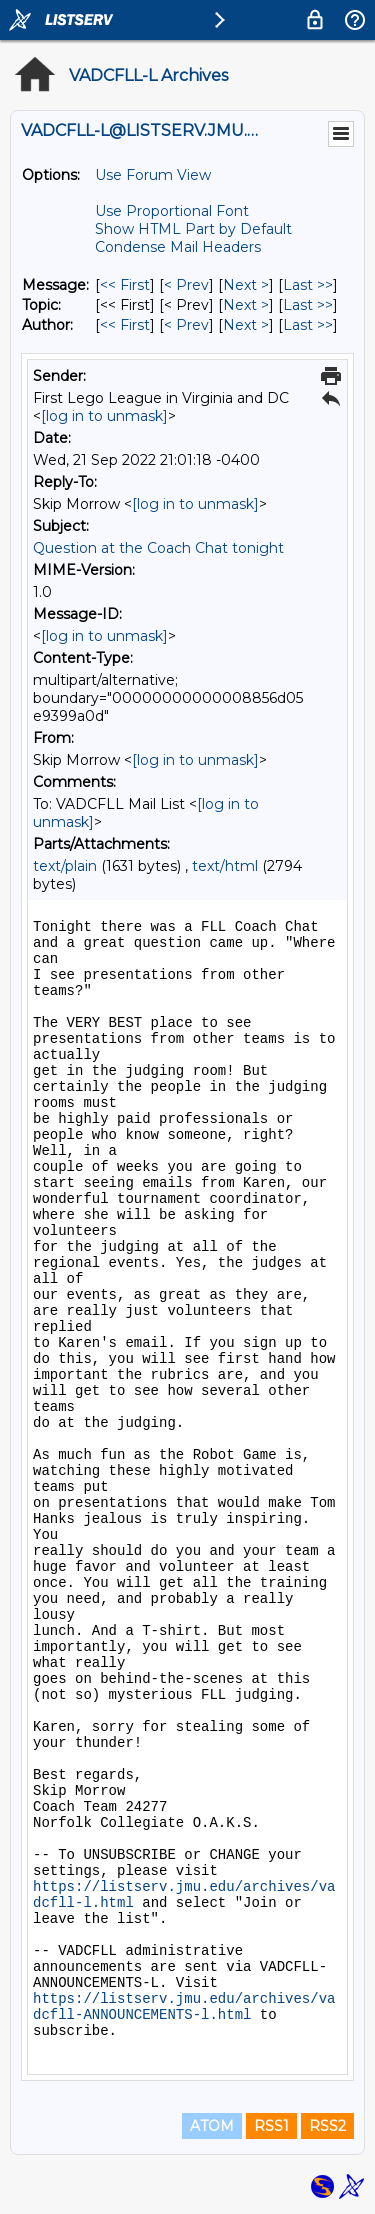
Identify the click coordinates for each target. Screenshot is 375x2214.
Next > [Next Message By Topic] (246, 305)
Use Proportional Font (172, 211)
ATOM (212, 2126)
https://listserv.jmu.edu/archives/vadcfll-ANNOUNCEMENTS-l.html (184, 2007)
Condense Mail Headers (178, 247)
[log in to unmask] (104, 416)
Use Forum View (153, 175)
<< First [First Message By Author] (125, 325)
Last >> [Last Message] (308, 285)
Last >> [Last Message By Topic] (308, 305)
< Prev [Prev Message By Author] (186, 325)
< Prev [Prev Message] (186, 285)
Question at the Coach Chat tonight (158, 548)
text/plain (65, 866)
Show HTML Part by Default (193, 229)
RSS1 (271, 2126)
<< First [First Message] (125, 285)
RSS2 (327, 2126)
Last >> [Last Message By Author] (308, 325)
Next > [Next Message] (246, 285)
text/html (225, 866)
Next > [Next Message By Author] (246, 325)
